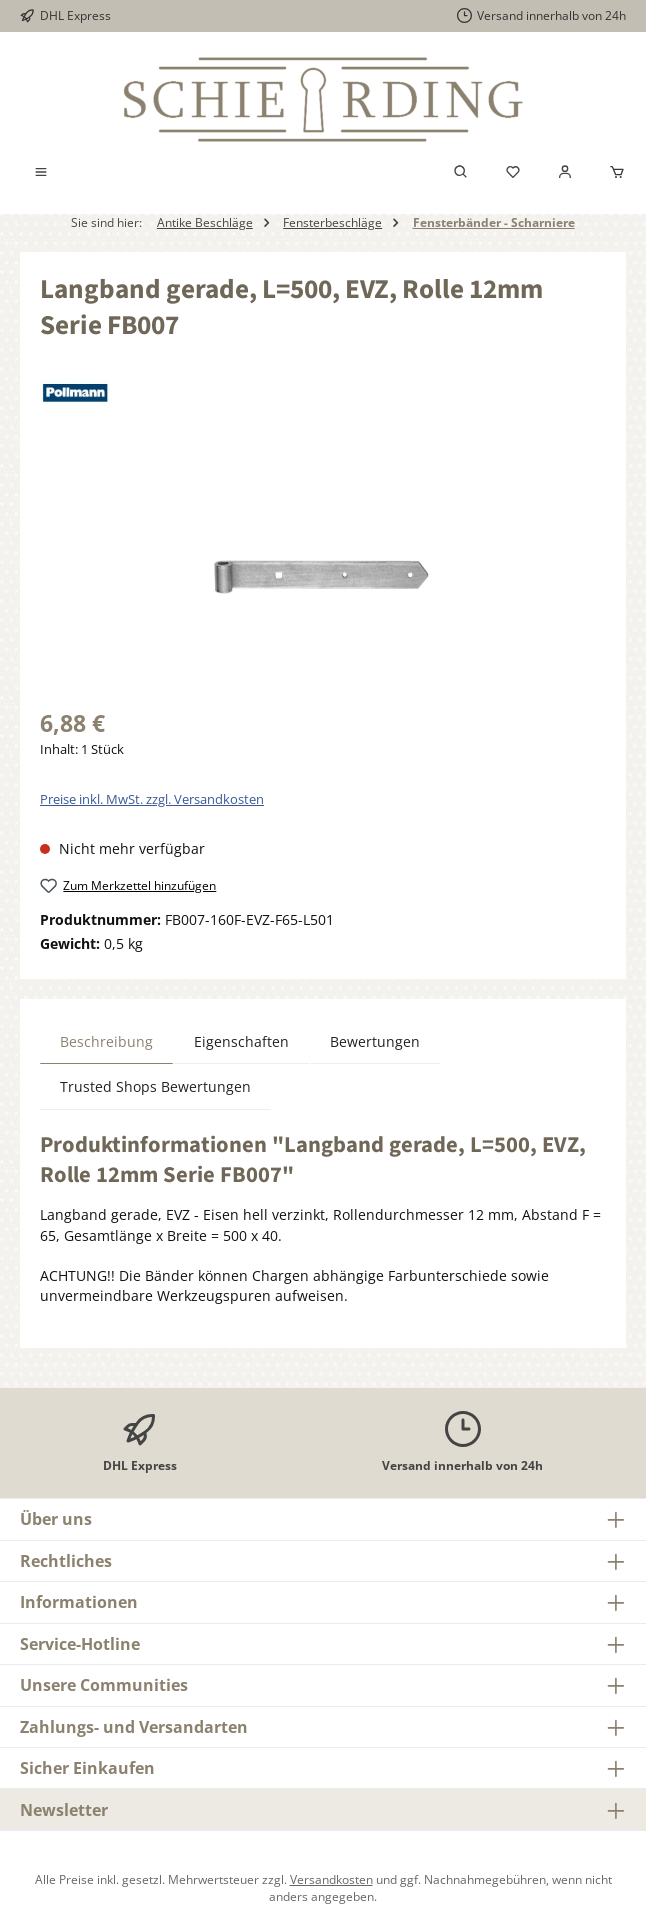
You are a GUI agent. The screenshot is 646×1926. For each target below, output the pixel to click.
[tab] (106, 1041)
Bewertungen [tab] (375, 1042)
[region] (323, 580)
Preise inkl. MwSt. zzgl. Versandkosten (152, 799)
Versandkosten (331, 1879)
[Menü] (41, 173)
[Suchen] (461, 173)
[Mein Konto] (565, 173)
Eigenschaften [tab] (241, 1042)
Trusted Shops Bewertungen (155, 1087)
